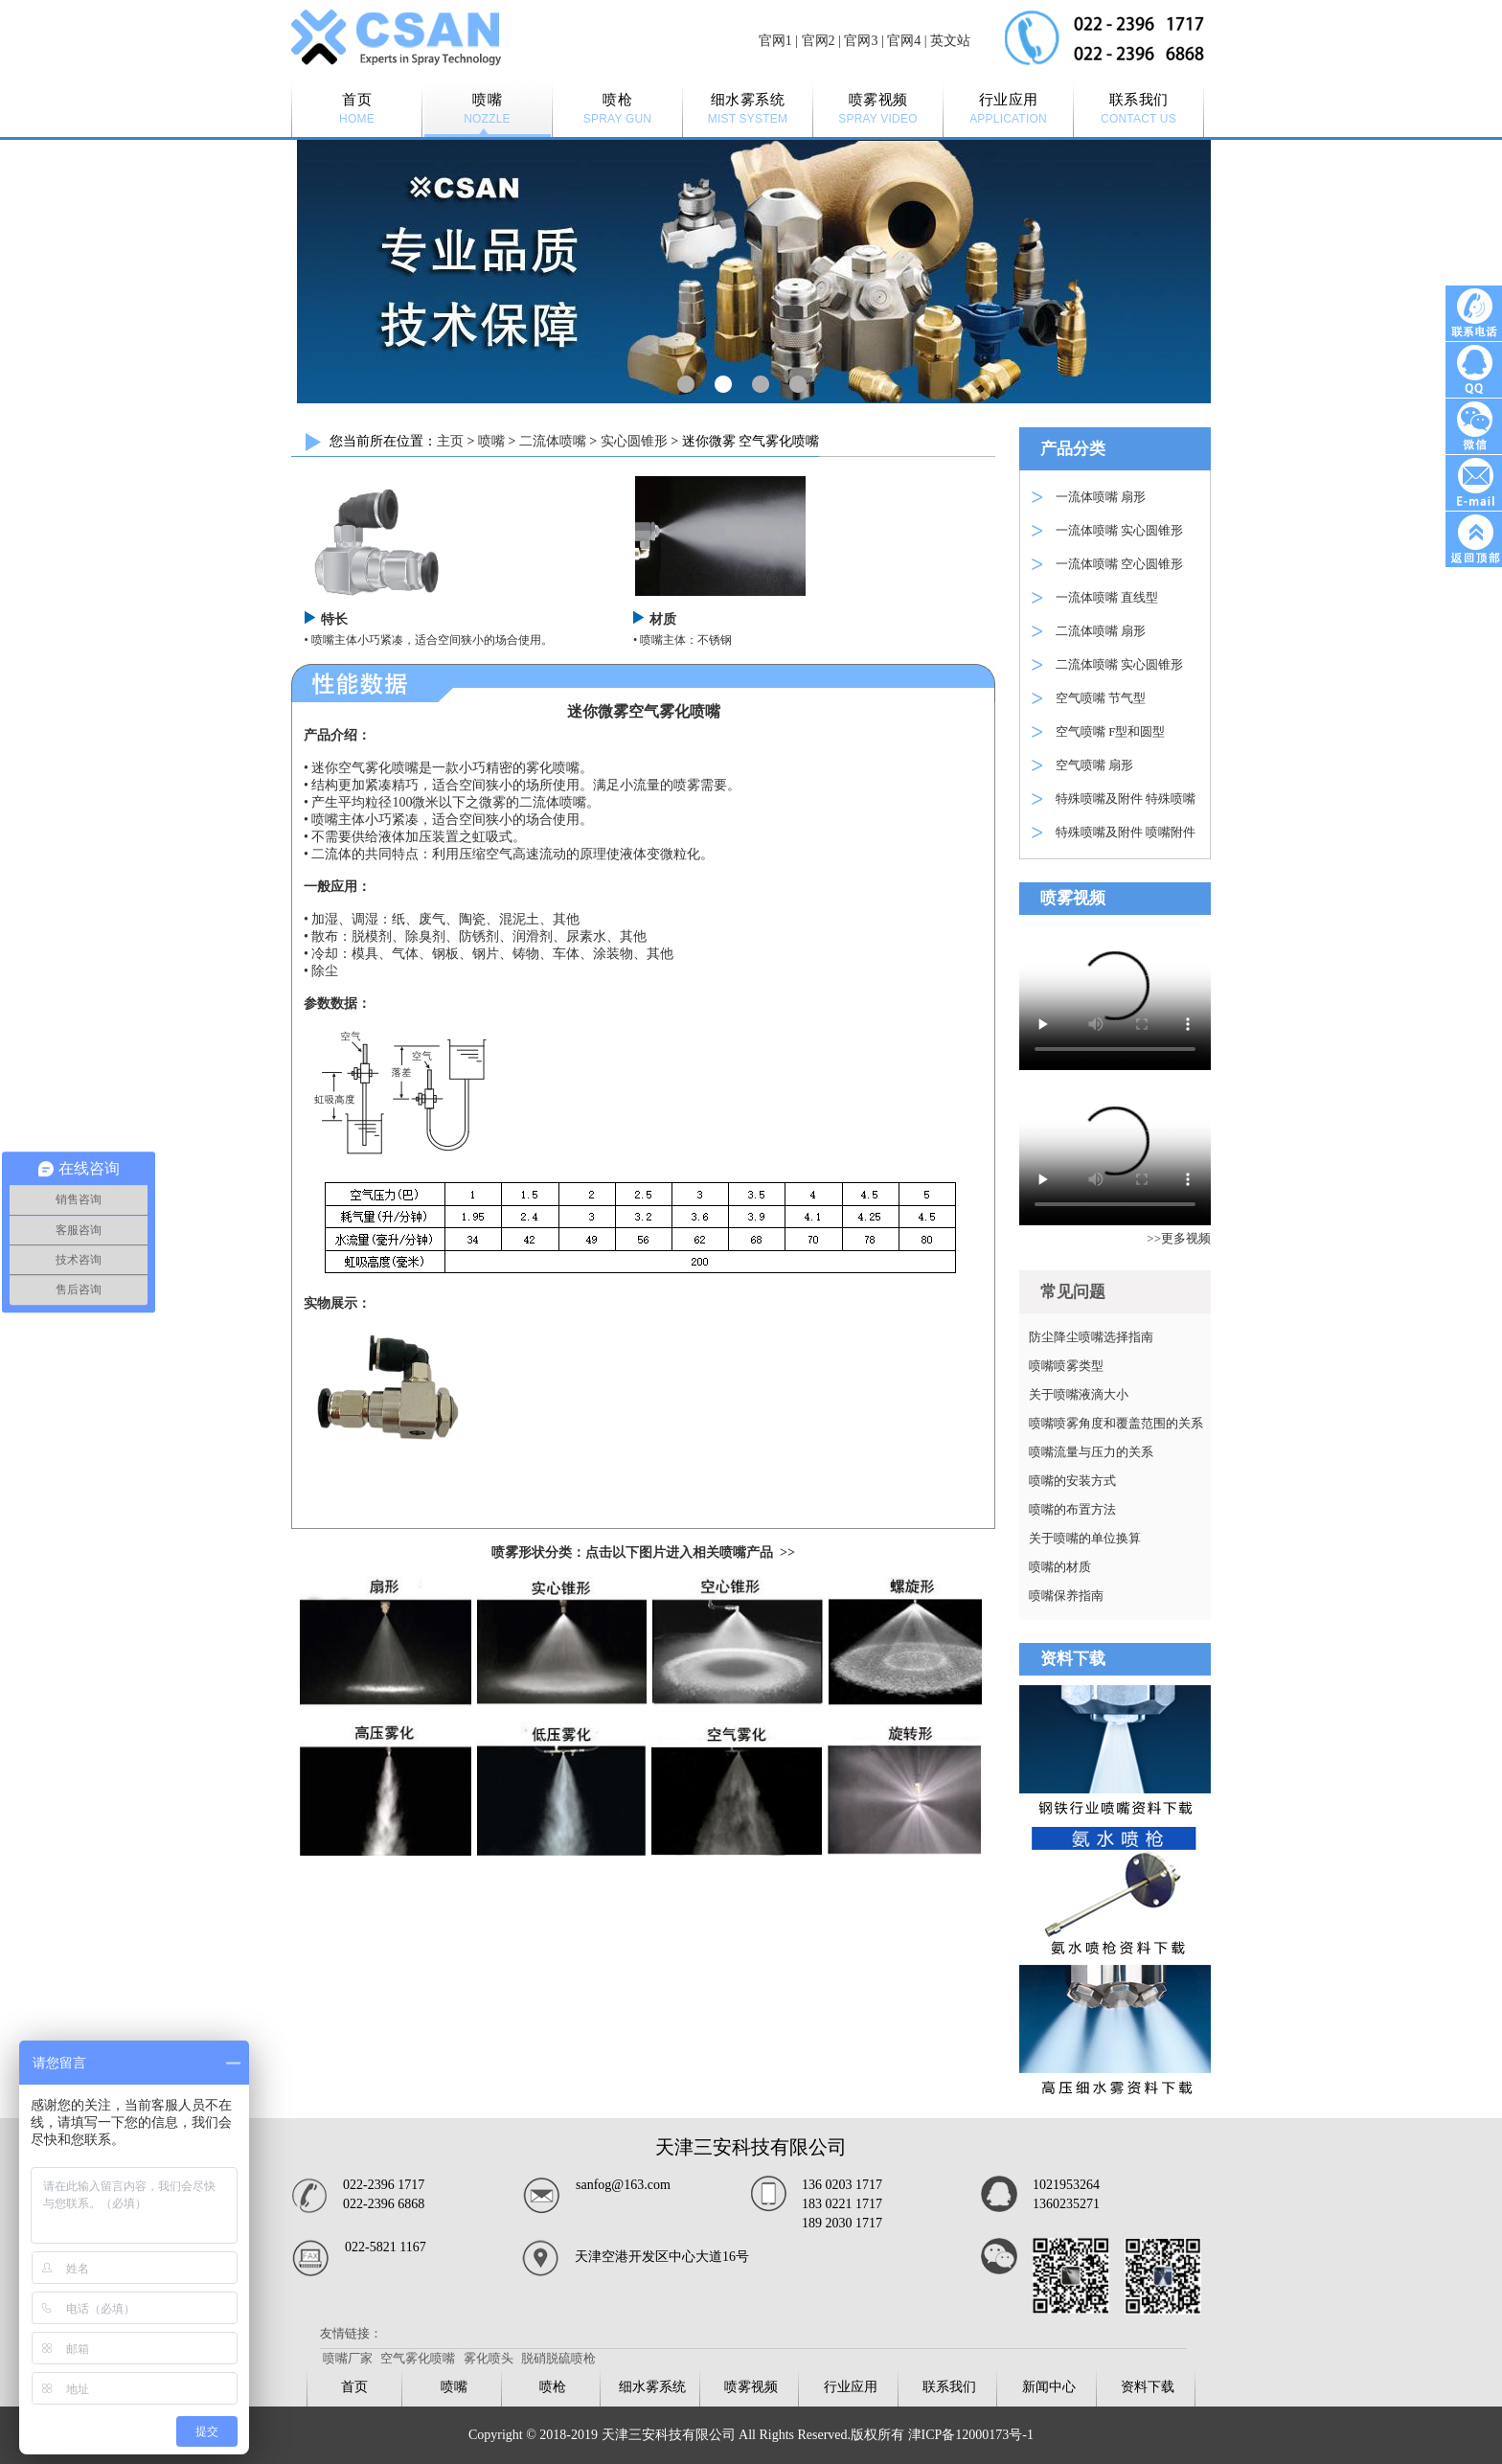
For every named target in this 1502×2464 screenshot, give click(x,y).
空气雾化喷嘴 (417, 2358)
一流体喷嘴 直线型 (1107, 597)
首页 (354, 2387)
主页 (450, 441)
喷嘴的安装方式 (1072, 1480)
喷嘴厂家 (348, 2358)
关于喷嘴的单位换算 (1085, 1538)
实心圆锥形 (634, 441)
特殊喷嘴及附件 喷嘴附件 (1125, 832)
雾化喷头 (488, 2358)
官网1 (775, 41)
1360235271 (1066, 2204)
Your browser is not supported (1115, 997)
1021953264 (1066, 2185)
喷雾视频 (751, 2387)
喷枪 (552, 2387)
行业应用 (850, 2387)
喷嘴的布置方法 (1072, 1509)
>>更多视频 (1179, 1238)
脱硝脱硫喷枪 (558, 2358)
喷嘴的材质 (1060, 1567)
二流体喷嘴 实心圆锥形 (1119, 664)
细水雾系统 (652, 2387)
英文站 (950, 41)
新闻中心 (1049, 2387)
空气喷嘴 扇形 (1094, 765)
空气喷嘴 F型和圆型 (1110, 731)
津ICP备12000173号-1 (971, 2435)
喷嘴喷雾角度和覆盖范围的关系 (1116, 1423)
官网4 (904, 41)
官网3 (860, 41)
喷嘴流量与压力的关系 (1091, 1452)
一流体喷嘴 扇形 (1101, 497)
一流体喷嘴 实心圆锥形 (1119, 530)
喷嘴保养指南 (1066, 1595)
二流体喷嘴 (552, 441)
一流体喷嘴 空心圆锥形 (1119, 564)
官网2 (818, 41)
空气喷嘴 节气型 (1101, 698)
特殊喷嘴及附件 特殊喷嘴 (1125, 798)
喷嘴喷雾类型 (1066, 1365)
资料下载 (1147, 2387)
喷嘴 (491, 441)
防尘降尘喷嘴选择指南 (1091, 1337)
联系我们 (949, 2387)
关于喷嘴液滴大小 (1078, 1394)
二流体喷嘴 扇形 (1101, 631)
